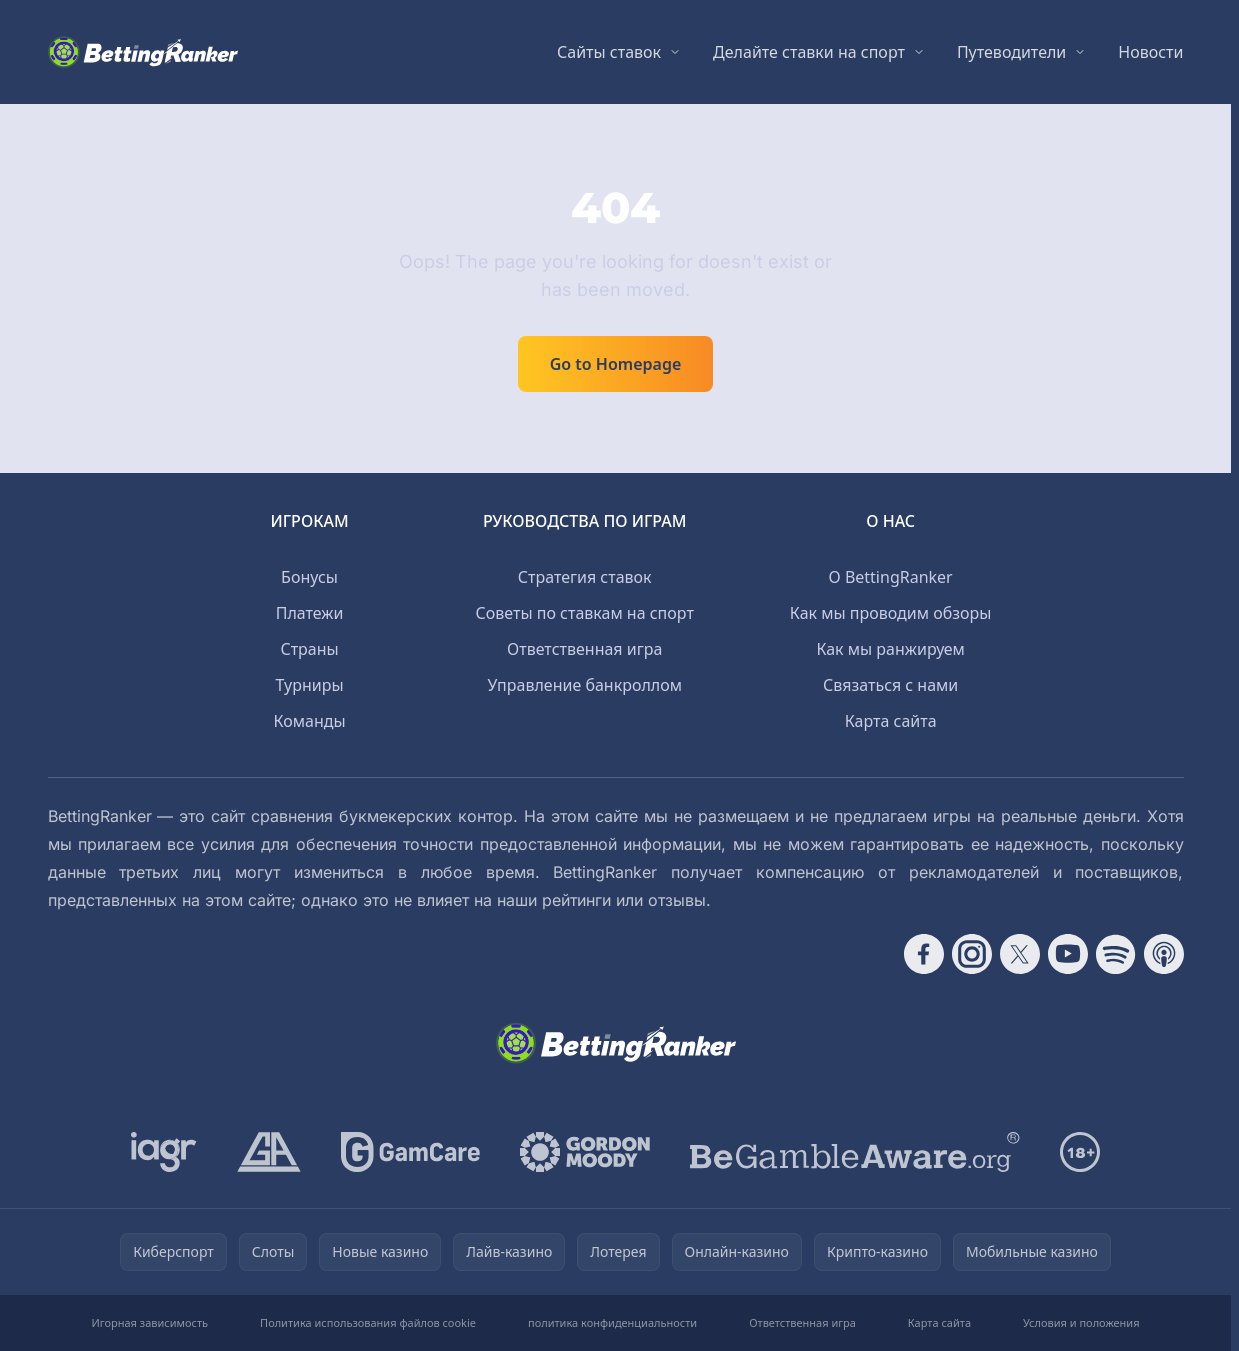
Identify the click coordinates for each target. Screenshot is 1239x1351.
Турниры (310, 685)
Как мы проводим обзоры (891, 613)
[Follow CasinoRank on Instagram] (972, 954)
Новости (1150, 52)
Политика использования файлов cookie (368, 1322)
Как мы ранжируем (890, 649)
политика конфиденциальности (612, 1322)
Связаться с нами (890, 685)
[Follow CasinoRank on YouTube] (1068, 954)
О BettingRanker (891, 577)
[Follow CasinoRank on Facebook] (924, 954)
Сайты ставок (609, 52)
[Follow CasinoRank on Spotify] (1116, 954)
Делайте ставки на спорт (809, 52)
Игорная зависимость (149, 1322)
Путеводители (1011, 52)
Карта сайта (891, 721)
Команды (310, 721)
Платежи (310, 613)
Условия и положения (1081, 1322)
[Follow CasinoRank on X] (1020, 954)
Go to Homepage (616, 364)
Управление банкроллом (584, 685)
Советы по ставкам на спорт (585, 613)
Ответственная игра (584, 649)
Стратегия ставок (585, 577)
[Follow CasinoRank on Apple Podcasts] (1164, 954)
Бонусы (309, 577)
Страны (309, 649)
